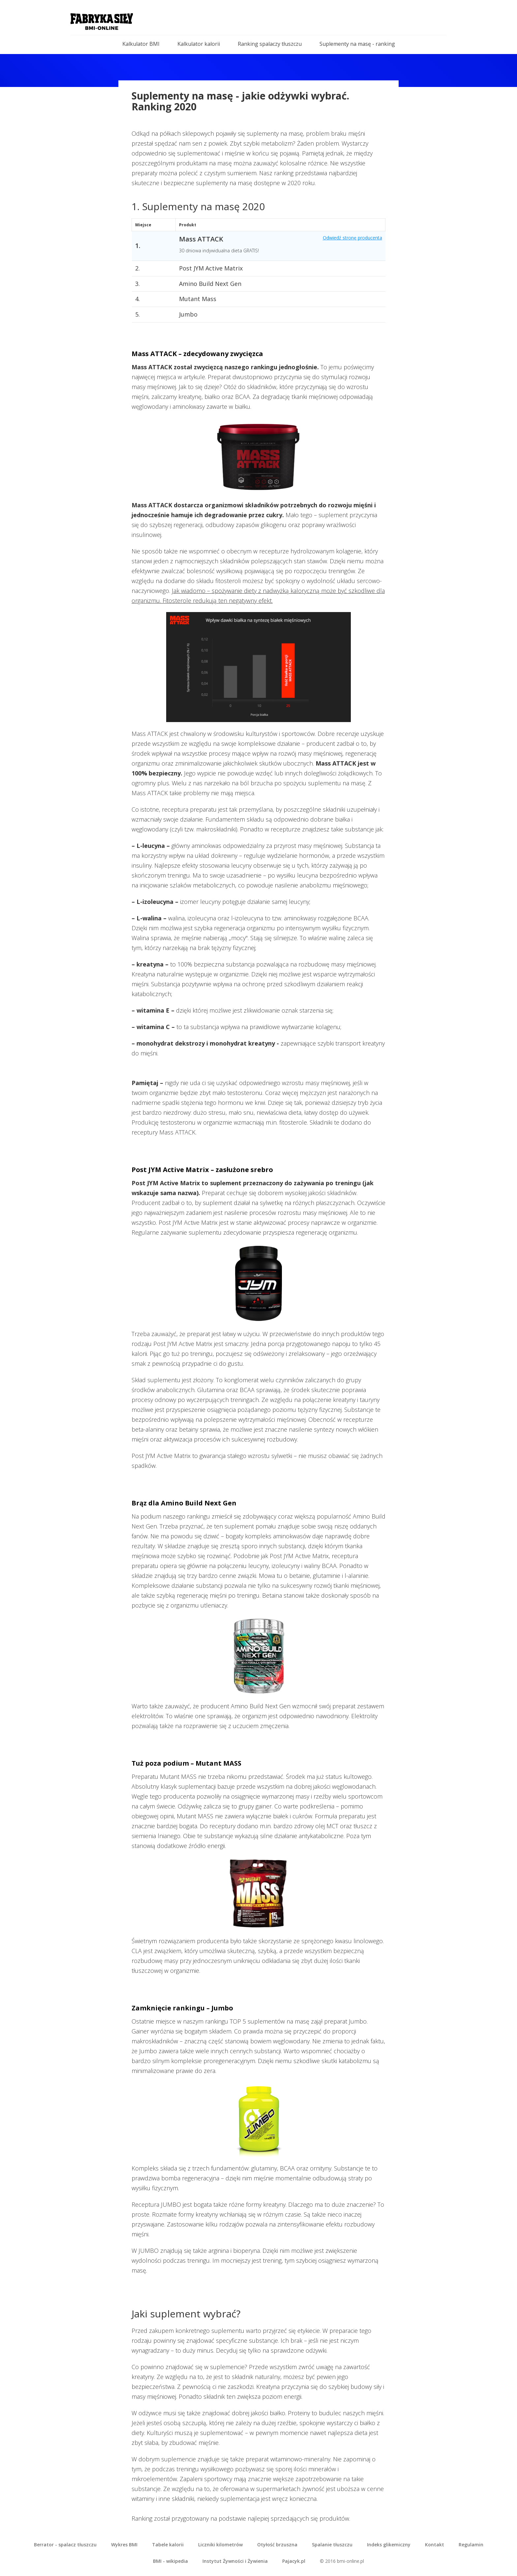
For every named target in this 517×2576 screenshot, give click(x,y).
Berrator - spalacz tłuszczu (65, 2544)
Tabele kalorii (168, 2544)
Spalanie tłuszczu (332, 2544)
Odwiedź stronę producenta (352, 238)
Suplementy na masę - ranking (357, 43)
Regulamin (471, 2544)
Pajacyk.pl (293, 2561)
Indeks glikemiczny (389, 2544)
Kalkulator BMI (141, 43)
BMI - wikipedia (170, 2561)
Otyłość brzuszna (277, 2544)
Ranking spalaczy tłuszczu (270, 43)
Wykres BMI (124, 2544)
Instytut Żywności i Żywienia (235, 2561)
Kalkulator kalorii (198, 43)
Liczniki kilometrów (220, 2544)
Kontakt (434, 2544)
